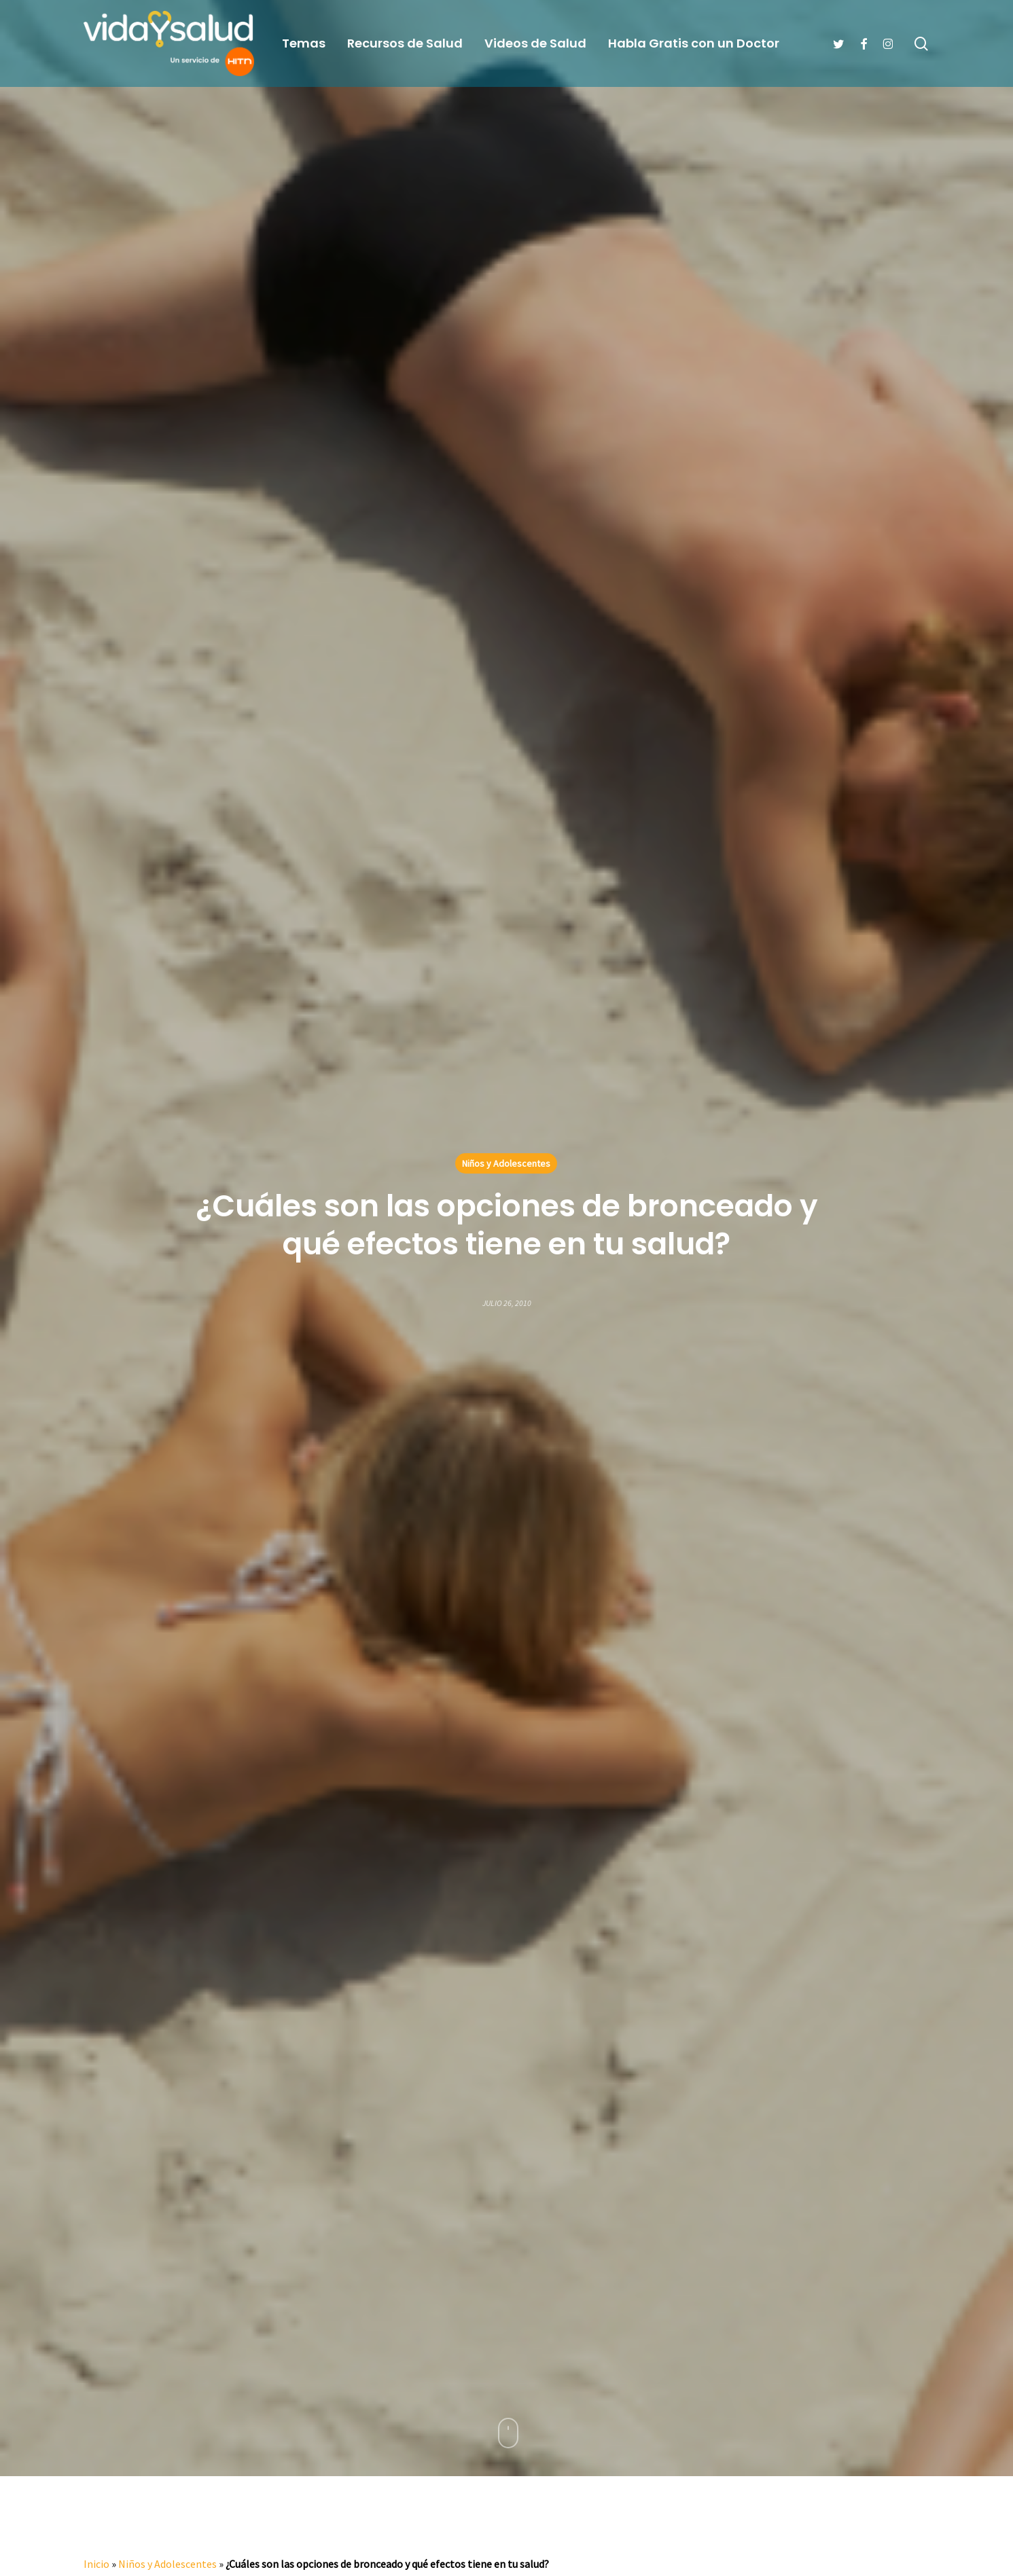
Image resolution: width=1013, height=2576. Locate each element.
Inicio (96, 2564)
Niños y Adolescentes (506, 1163)
